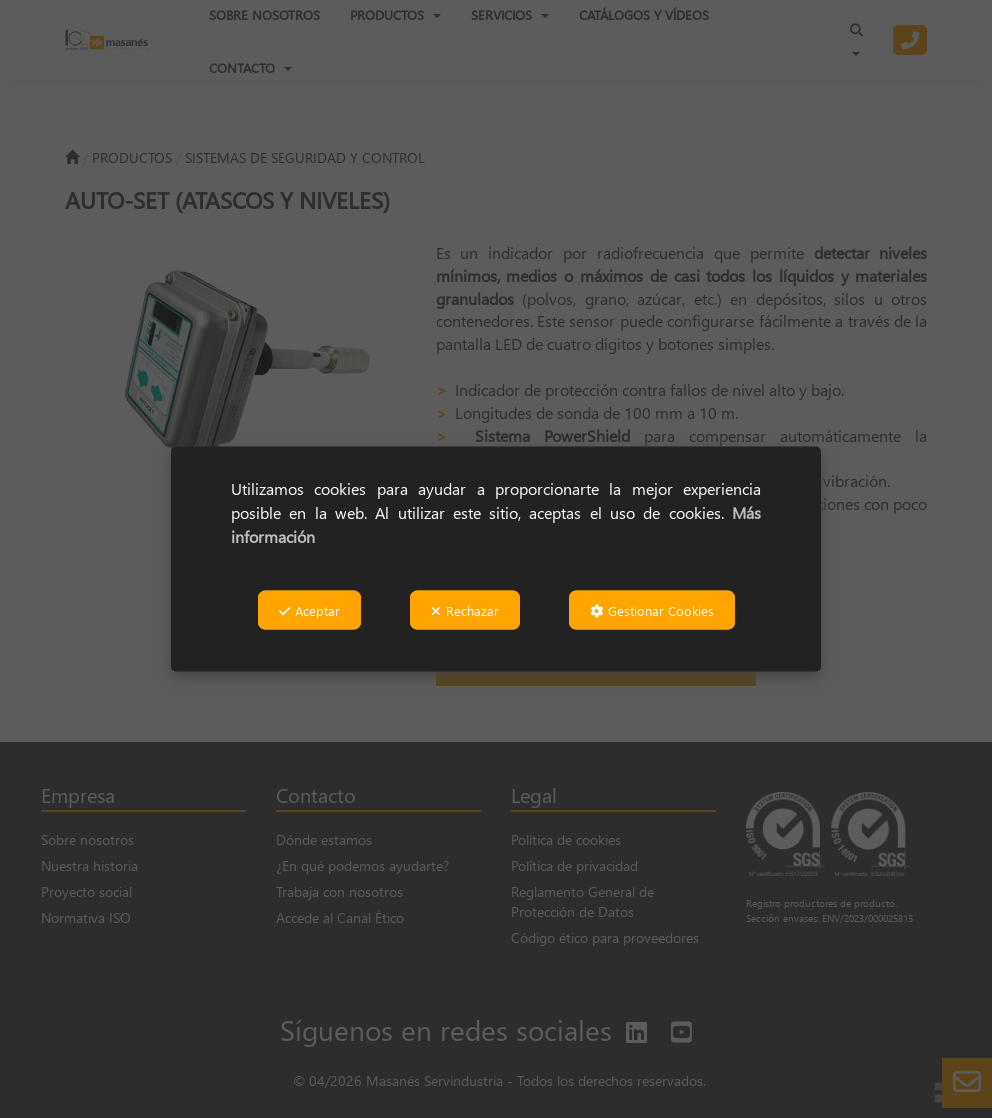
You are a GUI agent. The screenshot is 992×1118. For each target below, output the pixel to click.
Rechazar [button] (465, 610)
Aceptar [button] (309, 610)
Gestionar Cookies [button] (652, 610)
